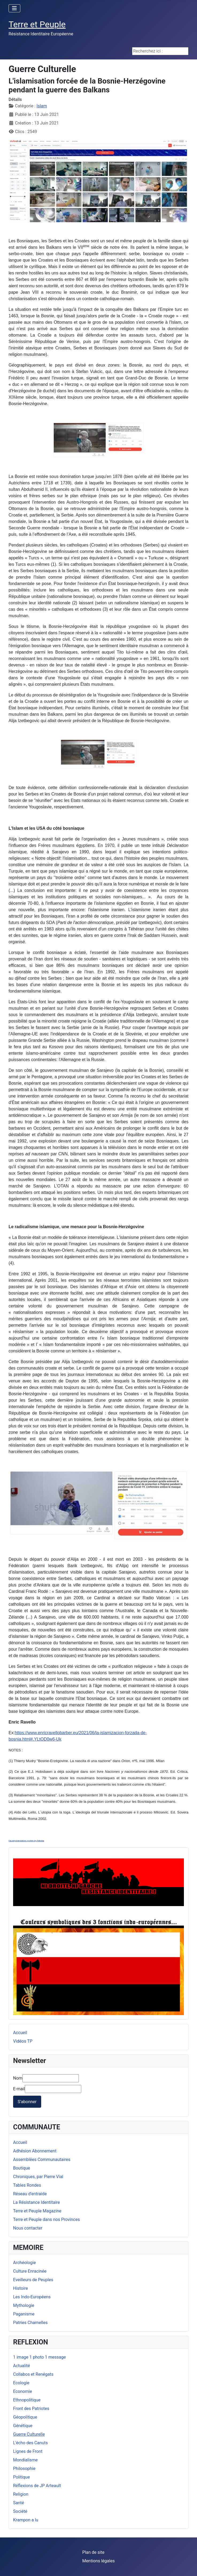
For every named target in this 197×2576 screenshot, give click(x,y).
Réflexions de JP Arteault (37, 2485)
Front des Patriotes (31, 2408)
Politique (21, 2477)
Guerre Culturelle (29, 2434)
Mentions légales (98, 2560)
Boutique (21, 2168)
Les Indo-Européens (32, 2296)
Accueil (20, 2142)
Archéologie (24, 2262)
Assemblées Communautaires (41, 2159)
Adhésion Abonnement (34, 2150)
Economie (22, 2391)
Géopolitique (25, 2417)
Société (20, 2511)
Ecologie (21, 2382)
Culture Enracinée (30, 2271)
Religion (20, 2494)
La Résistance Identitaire (36, 2202)
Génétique (22, 2425)
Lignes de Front (28, 2451)
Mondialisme (25, 2459)
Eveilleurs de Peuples (33, 2279)
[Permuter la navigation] (14, 8)
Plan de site (93, 2552)
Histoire (20, 2288)
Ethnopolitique (27, 2399)
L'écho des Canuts (30, 2442)
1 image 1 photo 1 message (39, 2357)
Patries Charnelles (30, 2322)
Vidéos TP (22, 2041)
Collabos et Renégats (33, 2374)
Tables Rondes (27, 2185)
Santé (18, 2502)
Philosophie (24, 2468)
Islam (42, 105)
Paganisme (23, 2314)
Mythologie (23, 2305)
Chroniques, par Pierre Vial (38, 2176)
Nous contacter (27, 2228)
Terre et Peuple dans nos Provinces (46, 2219)
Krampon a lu (25, 2519)
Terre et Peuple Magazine (37, 2210)
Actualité (21, 2365)
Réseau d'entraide (30, 2193)
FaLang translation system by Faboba (26, 1840)
